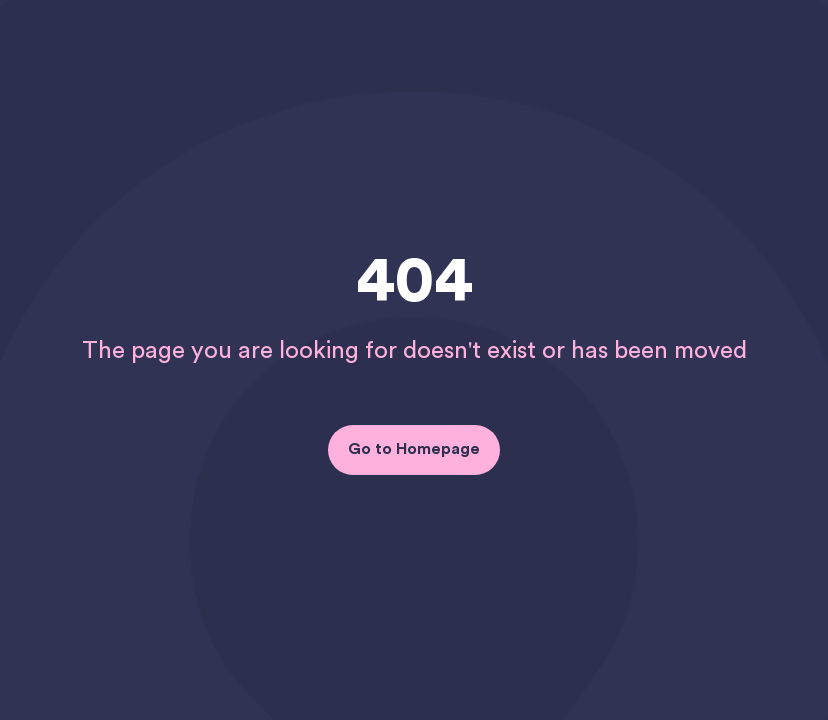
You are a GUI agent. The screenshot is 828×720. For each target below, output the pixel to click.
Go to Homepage (414, 449)
